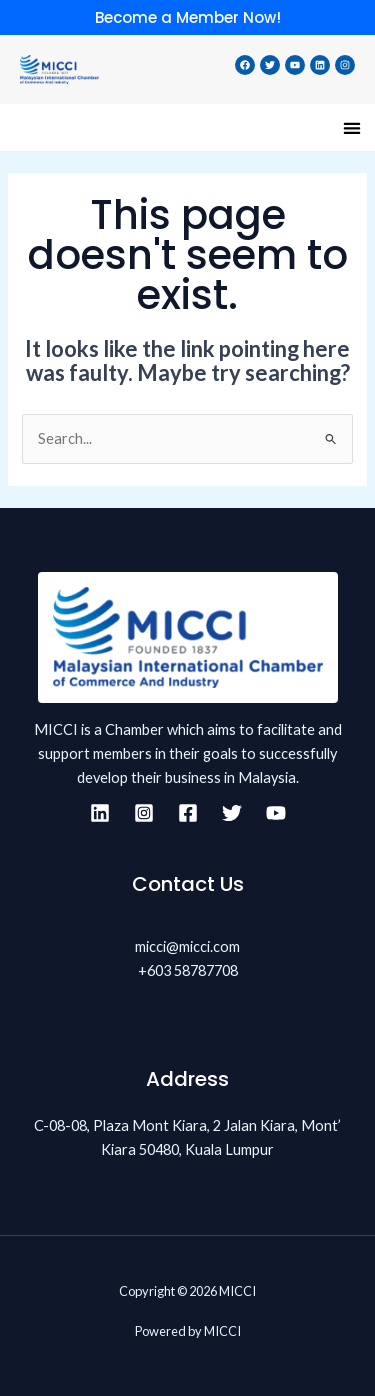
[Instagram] (144, 813)
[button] (351, 127)
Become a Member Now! (188, 17)
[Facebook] (188, 813)
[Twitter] (232, 813)
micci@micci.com (187, 946)
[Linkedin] (100, 813)
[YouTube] (276, 813)
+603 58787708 (188, 970)
